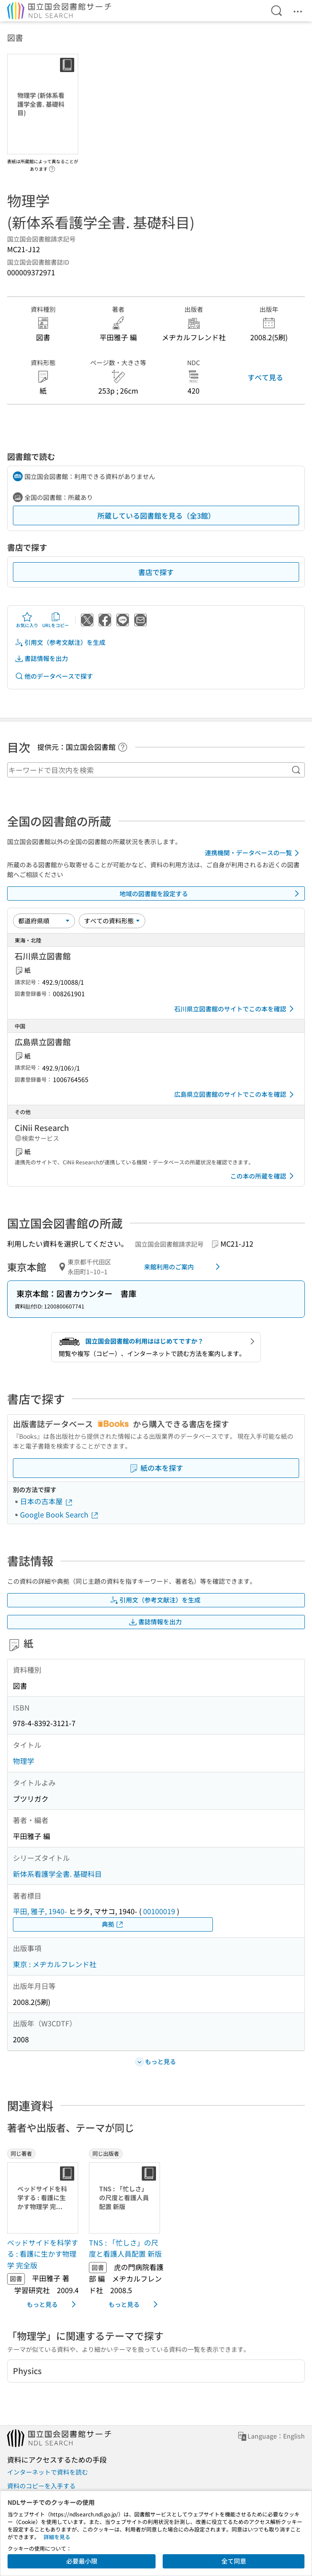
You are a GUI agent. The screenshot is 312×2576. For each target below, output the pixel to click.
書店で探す (156, 572)
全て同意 (233, 2560)
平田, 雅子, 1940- (40, 1911)
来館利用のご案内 (183, 1266)
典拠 (113, 1924)
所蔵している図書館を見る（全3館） (156, 515)
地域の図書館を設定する (211, 893)
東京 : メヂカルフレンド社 (54, 1964)
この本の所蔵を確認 (263, 1176)
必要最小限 (81, 2560)
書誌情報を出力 (41, 658)
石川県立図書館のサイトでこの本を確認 (235, 1008)
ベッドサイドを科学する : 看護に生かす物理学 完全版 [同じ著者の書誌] (42, 2253)
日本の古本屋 (46, 1501)
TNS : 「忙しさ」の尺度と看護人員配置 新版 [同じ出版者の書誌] (125, 2248)
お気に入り (27, 620)
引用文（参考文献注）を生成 (60, 642)
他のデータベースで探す (54, 676)
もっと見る (53, 2304)
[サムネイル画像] (44, 2198)
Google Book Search (59, 1514)
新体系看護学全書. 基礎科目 (57, 1873)
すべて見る (265, 377)
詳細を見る (57, 2536)
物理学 (23, 1760)
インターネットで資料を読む (47, 2471)
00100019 (159, 1911)
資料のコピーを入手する (41, 2485)
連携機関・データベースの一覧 (253, 853)
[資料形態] (112, 921)
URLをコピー (55, 620)
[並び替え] (44, 921)
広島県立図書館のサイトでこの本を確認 (235, 1094)
